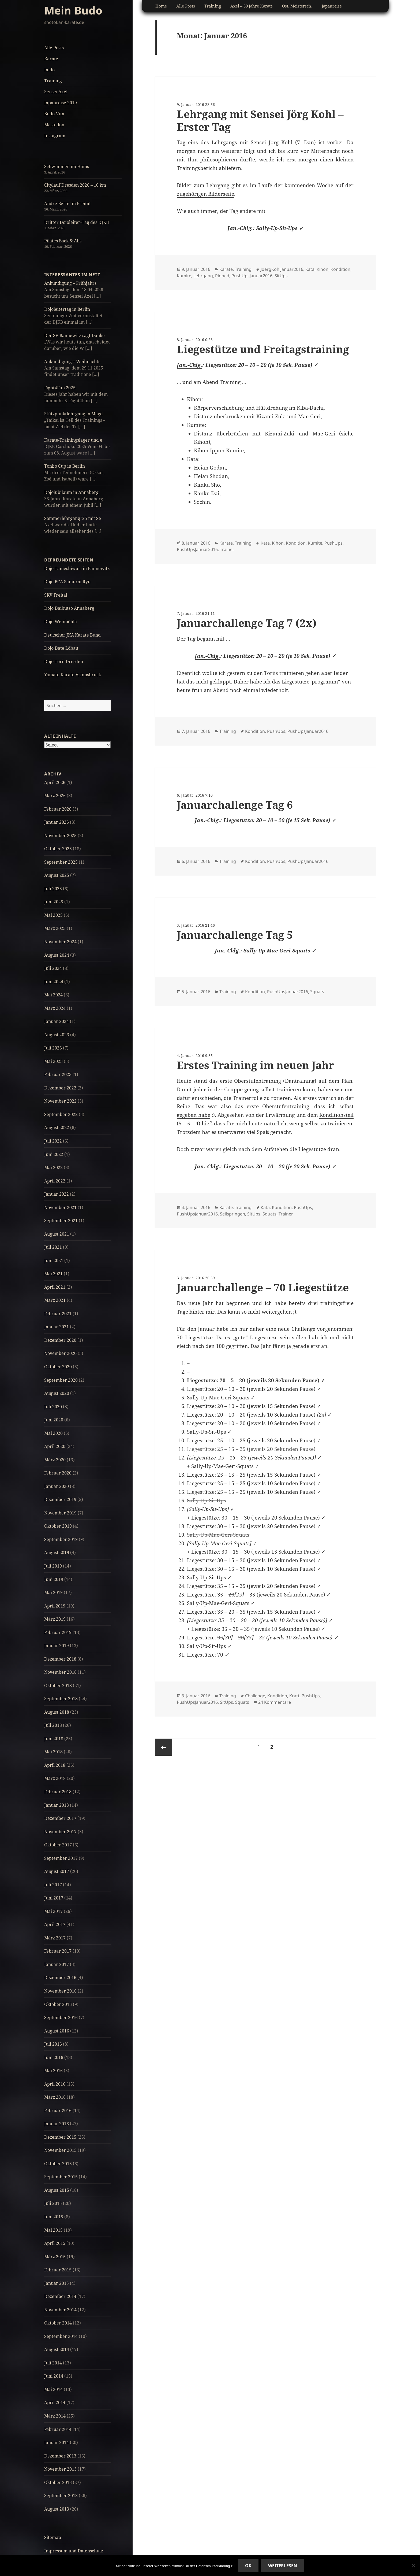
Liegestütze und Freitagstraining (263, 349)
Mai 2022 (53, 1167)
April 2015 (54, 2243)
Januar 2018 (56, 1805)
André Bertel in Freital (67, 203)
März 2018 (55, 1778)
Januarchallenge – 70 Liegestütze (263, 1287)
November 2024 (60, 942)
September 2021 (61, 1221)
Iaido (49, 70)
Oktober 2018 (58, 1685)
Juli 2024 (53, 968)
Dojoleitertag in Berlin (67, 309)
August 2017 (56, 1871)
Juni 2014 (53, 2376)
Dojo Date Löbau (61, 648)
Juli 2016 (53, 2044)
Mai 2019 (53, 1592)
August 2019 (56, 1552)
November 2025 (60, 835)
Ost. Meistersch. (297, 6)
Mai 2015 (53, 2230)
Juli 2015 (53, 2203)
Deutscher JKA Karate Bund (72, 635)
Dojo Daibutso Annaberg (69, 608)
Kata (309, 269)
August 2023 (56, 1035)
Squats (317, 992)
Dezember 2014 (60, 2296)
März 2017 (55, 1938)
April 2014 (54, 2402)
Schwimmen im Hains (66, 166)
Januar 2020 (56, 1486)
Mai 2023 (53, 1061)
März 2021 (55, 1300)
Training (53, 81)
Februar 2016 (58, 2110)
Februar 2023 (58, 1074)
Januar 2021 (56, 1327)
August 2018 (56, 1712)
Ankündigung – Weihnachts (72, 361)
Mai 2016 (53, 2071)
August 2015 (56, 2190)
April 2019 (54, 1606)
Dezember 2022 (60, 1088)
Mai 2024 (53, 995)
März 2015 (55, 2257)
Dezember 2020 (60, 1340)
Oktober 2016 (58, 2004)
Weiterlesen (282, 2565)
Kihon (322, 269)
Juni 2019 (53, 1579)
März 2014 (55, 2416)
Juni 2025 (53, 902)
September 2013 (61, 2496)
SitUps (281, 276)
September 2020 (61, 1380)
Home (161, 6)
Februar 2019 (58, 1632)
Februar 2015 (58, 2270)
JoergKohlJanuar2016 (282, 269)
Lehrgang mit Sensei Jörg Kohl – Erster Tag (260, 120)
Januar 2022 (56, 1194)
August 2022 (56, 1127)
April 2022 (54, 1181)
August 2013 (56, 2509)
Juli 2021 (53, 1247)
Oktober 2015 (58, 2164)
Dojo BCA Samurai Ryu (67, 582)
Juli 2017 (53, 1885)
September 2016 (61, 2017)
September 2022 (61, 1114)
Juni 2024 (53, 982)
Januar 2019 (56, 1646)
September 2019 (61, 1539)
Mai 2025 (53, 915)
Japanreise (332, 6)
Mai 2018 (53, 1752)
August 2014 (56, 2349)
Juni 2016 (53, 2057)
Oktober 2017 (58, 1845)
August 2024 (56, 955)
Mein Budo (73, 10)
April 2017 (54, 1924)
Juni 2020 (53, 1420)
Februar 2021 (58, 1314)
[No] (413, 2565)
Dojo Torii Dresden (63, 661)
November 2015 (60, 2150)
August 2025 (56, 875)
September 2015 (61, 2177)
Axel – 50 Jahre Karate (251, 6)
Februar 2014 (58, 2429)
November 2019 (60, 1513)
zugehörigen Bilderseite (205, 193)
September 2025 (61, 862)
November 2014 (60, 2310)
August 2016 (56, 2031)
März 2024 (55, 1008)
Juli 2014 (53, 2363)
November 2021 (60, 1207)
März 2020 (55, 1460)
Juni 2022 (53, 1154)
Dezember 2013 (60, 2456)
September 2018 (61, 1699)
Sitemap (52, 2537)
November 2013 (60, 2469)
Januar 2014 (56, 2442)
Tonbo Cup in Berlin (64, 466)
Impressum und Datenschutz (73, 2551)
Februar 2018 (58, 1792)
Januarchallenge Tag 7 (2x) (247, 623)
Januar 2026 (56, 822)
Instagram (54, 136)
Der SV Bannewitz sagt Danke (74, 335)
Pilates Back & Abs (62, 241)
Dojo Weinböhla (60, 621)
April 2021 (54, 1287)
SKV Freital (55, 595)
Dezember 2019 (60, 1499)
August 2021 (56, 1234)
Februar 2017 (58, 1951)
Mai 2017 (53, 1911)
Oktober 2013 (58, 2482)
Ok (248, 2565)
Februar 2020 (58, 1473)
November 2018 (60, 1672)
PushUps (333, 543)
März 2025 (55, 928)
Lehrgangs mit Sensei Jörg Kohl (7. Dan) (264, 142)
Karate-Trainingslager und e (73, 440)
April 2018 (54, 1765)
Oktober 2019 (58, 1526)
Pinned (222, 276)
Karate (51, 59)
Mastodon (54, 125)
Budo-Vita (54, 114)
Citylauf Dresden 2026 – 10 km (75, 185)
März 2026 (55, 796)
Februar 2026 (58, 809)
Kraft (294, 1696)
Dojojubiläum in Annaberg (71, 492)
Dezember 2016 (60, 1977)
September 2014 (61, 2336)
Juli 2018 (53, 1725)
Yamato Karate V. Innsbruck (72, 675)
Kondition (340, 269)
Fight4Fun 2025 (60, 388)
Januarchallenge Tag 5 (235, 934)
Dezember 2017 (60, 1818)
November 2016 (60, 1991)
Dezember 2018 (60, 1659)
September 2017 (61, 1858)
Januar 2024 (56, 1021)
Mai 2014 (53, 2389)
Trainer (227, 549)
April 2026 (54, 782)
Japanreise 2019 (60, 103)
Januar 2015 (56, 2283)
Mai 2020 (53, 1433)
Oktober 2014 (58, 2323)
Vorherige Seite (163, 1747)
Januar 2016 (56, 2124)
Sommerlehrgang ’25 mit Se (72, 518)
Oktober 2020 (58, 1367)
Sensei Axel (56, 92)
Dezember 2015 (60, 2137)
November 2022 (60, 1101)
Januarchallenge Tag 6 (235, 804)
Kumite (184, 276)
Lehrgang (203, 276)
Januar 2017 (56, 1964)
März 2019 (55, 1619)
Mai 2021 (53, 1274)
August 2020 (56, 1393)
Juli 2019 (53, 1566)
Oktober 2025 (58, 849)
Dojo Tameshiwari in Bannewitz (77, 568)
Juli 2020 (53, 1407)
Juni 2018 (53, 1739)
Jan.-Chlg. (240, 228)
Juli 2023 (53, 1048)
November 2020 (60, 1353)
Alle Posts (54, 48)
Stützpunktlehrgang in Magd (73, 414)
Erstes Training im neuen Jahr (255, 1065)
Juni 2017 (53, 1898)
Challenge (255, 1696)
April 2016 (54, 2084)
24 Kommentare (274, 1702)
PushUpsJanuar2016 (251, 276)
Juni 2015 (53, 2217)
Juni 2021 (53, 1260)
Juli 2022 (53, 1141)
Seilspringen (232, 1214)
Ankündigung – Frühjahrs (70, 283)
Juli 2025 (53, 889)
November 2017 (60, 1832)
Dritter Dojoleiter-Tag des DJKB (76, 222)
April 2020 (54, 1446)
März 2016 (55, 2097)
